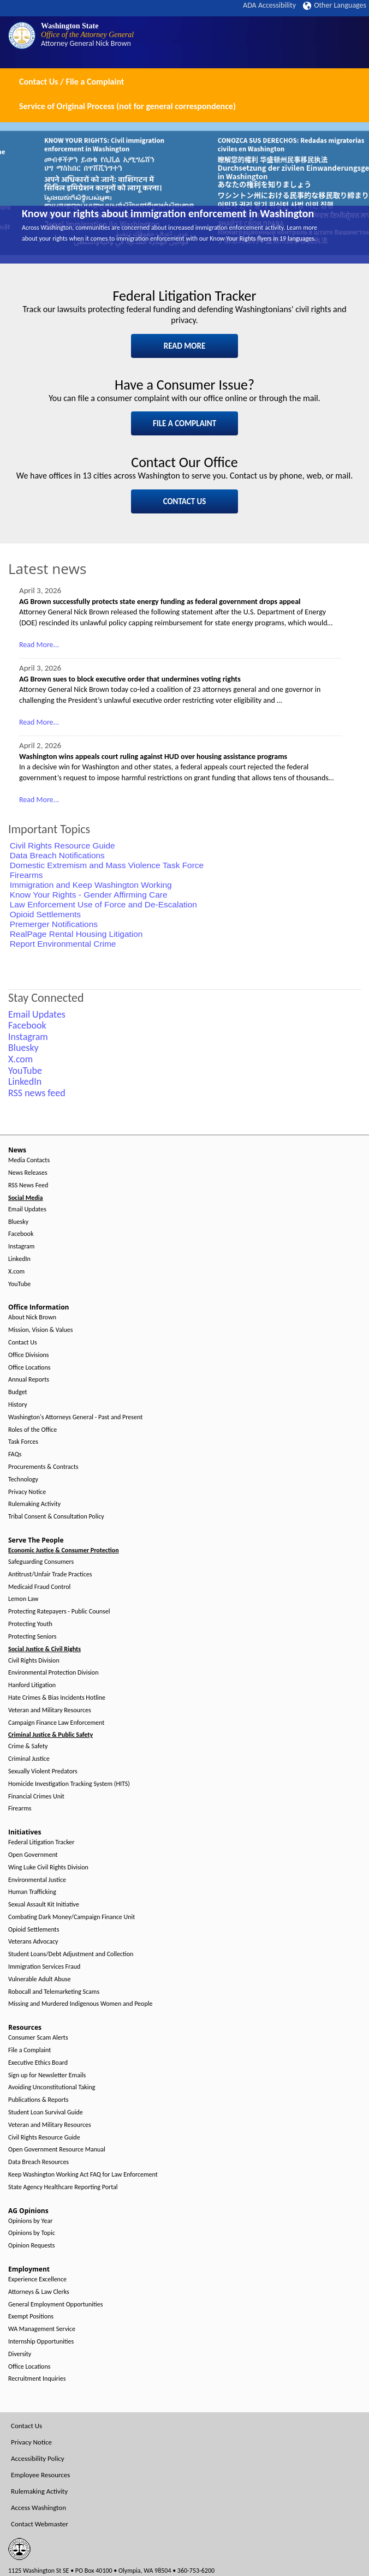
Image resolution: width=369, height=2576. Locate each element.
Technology (23, 1479)
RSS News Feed (28, 1185)
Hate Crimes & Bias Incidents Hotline (56, 1697)
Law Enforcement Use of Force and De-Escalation (103, 904)
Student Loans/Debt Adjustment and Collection (70, 1954)
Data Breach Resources (38, 2162)
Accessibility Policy (37, 2458)
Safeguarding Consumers (41, 1561)
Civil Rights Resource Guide (62, 845)
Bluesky (18, 1222)
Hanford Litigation (32, 1685)
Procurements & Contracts (43, 1467)
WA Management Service (41, 2329)
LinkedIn (19, 1259)
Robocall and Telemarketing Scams (53, 1991)
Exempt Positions (30, 2316)
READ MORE (185, 346)
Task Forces (23, 1441)
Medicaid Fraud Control (39, 1587)
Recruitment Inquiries (37, 2378)
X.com (16, 1271)
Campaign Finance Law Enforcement (56, 1722)
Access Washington (38, 2507)
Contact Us (22, 1342)
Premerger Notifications (54, 924)
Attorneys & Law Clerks (38, 2292)
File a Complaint (29, 2050)
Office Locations (29, 1367)
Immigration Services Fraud (44, 1966)
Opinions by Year (30, 2221)
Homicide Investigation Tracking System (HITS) (69, 1784)
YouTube (19, 1284)
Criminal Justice (29, 1758)
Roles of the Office (32, 1429)
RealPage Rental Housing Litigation (76, 934)
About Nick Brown (32, 1317)
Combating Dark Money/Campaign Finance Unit (71, 1917)
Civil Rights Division (33, 1660)
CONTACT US (184, 501)
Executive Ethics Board (38, 2062)
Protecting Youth (30, 1624)
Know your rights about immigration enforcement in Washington (168, 213)
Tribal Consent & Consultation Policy (56, 1516)
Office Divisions (28, 1355)
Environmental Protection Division (53, 1672)
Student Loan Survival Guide (45, 2112)
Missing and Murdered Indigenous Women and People (80, 2003)
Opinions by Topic (31, 2233)
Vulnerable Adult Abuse (39, 1979)
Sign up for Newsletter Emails (47, 2075)
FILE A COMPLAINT (184, 423)
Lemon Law (23, 1599)
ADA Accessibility (269, 5)
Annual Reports (28, 1379)
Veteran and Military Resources (49, 1710)
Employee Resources (40, 2475)
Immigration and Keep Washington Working (91, 884)
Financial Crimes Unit (36, 1796)
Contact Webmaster (39, 2524)
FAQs (14, 1454)
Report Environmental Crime (63, 943)
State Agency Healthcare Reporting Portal (63, 2187)
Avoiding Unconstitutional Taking (51, 2087)
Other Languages (334, 5)
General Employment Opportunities (55, 2304)
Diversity (19, 2354)
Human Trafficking (32, 1892)
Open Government (33, 1854)
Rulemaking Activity (34, 1504)
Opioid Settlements (45, 914)
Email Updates (27, 1209)
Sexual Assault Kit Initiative (43, 1904)
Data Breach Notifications (57, 855)
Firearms (26, 875)
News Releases (27, 1172)
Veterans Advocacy (33, 1941)
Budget (17, 1392)
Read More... (39, 644)
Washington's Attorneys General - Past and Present (75, 1417)
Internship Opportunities (41, 2341)
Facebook (20, 1234)
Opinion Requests (31, 2245)
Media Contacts (29, 1160)
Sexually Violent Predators (43, 1771)
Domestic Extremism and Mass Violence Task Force (107, 865)
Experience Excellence (37, 2279)
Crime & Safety (27, 1746)
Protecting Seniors (32, 1636)
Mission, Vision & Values (40, 1330)
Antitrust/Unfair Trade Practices (50, 1574)
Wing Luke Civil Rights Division (48, 1867)
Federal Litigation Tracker (41, 1842)
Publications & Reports (38, 2099)
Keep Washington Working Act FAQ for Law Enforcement (83, 2174)
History (17, 1404)
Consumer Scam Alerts (38, 2037)
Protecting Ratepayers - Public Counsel (59, 1611)
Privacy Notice (27, 1492)
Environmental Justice (37, 1880)
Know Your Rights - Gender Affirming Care (89, 894)
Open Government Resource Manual (56, 2149)
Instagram (21, 1246)
